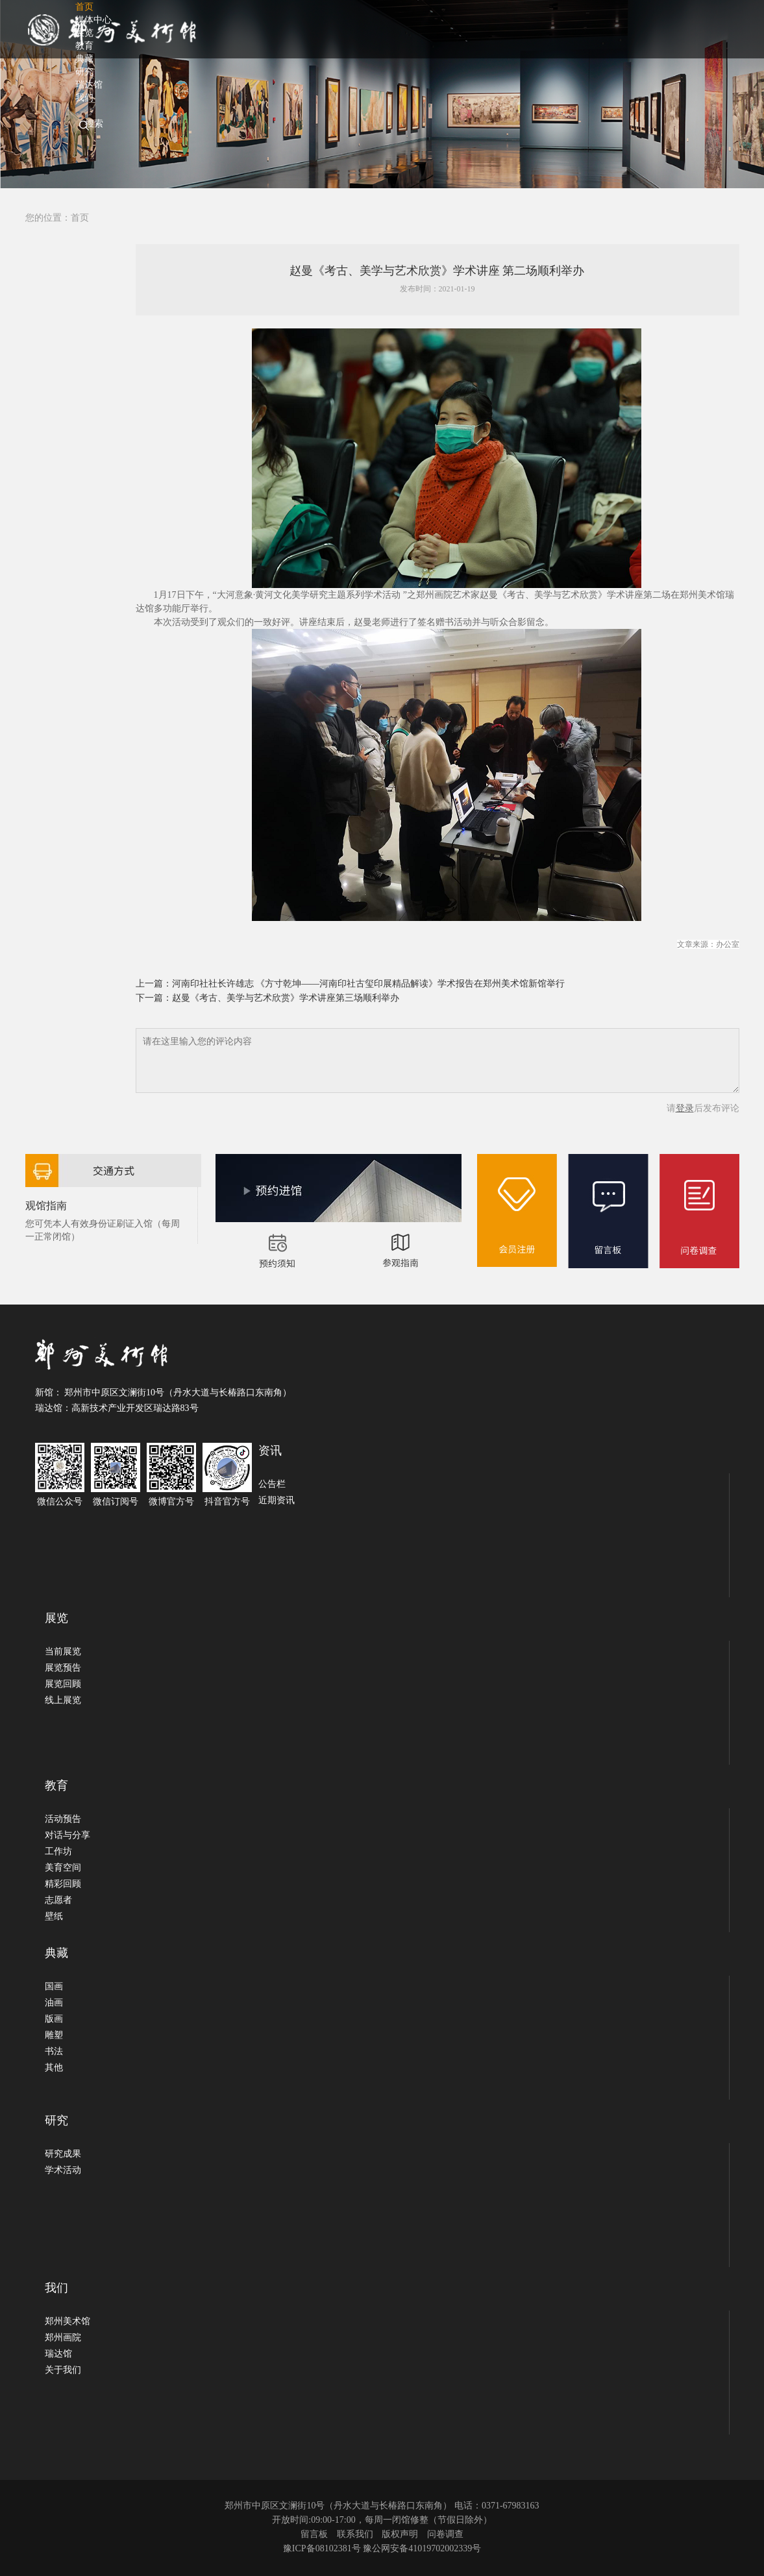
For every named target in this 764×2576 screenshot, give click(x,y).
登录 (685, 1108)
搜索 (94, 124)
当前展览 (63, 1651)
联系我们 (355, 2534)
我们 (84, 98)
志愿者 (58, 1900)
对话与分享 (67, 1835)
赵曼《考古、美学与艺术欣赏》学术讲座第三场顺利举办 (285, 998)
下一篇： (154, 998)
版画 (54, 2019)
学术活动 (63, 2170)
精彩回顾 (63, 1884)
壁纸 (54, 1916)
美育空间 (63, 1867)
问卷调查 (445, 2534)
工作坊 (58, 1851)
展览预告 (63, 1668)
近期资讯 (276, 1500)
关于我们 (63, 2370)
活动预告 (63, 1819)
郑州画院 (63, 2337)
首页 (80, 218)
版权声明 (400, 2534)
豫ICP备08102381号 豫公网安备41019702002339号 (382, 2548)
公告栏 (272, 1484)
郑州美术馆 (67, 2321)
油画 (54, 2002)
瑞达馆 (58, 2354)
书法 (54, 2051)
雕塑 (54, 2035)
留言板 (314, 2534)
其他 (54, 2067)
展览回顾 (63, 1684)
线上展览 (63, 1700)
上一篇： (154, 983)
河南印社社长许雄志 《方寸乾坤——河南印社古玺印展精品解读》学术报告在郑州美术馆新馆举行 (368, 983)
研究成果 (63, 2154)
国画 (54, 1986)
